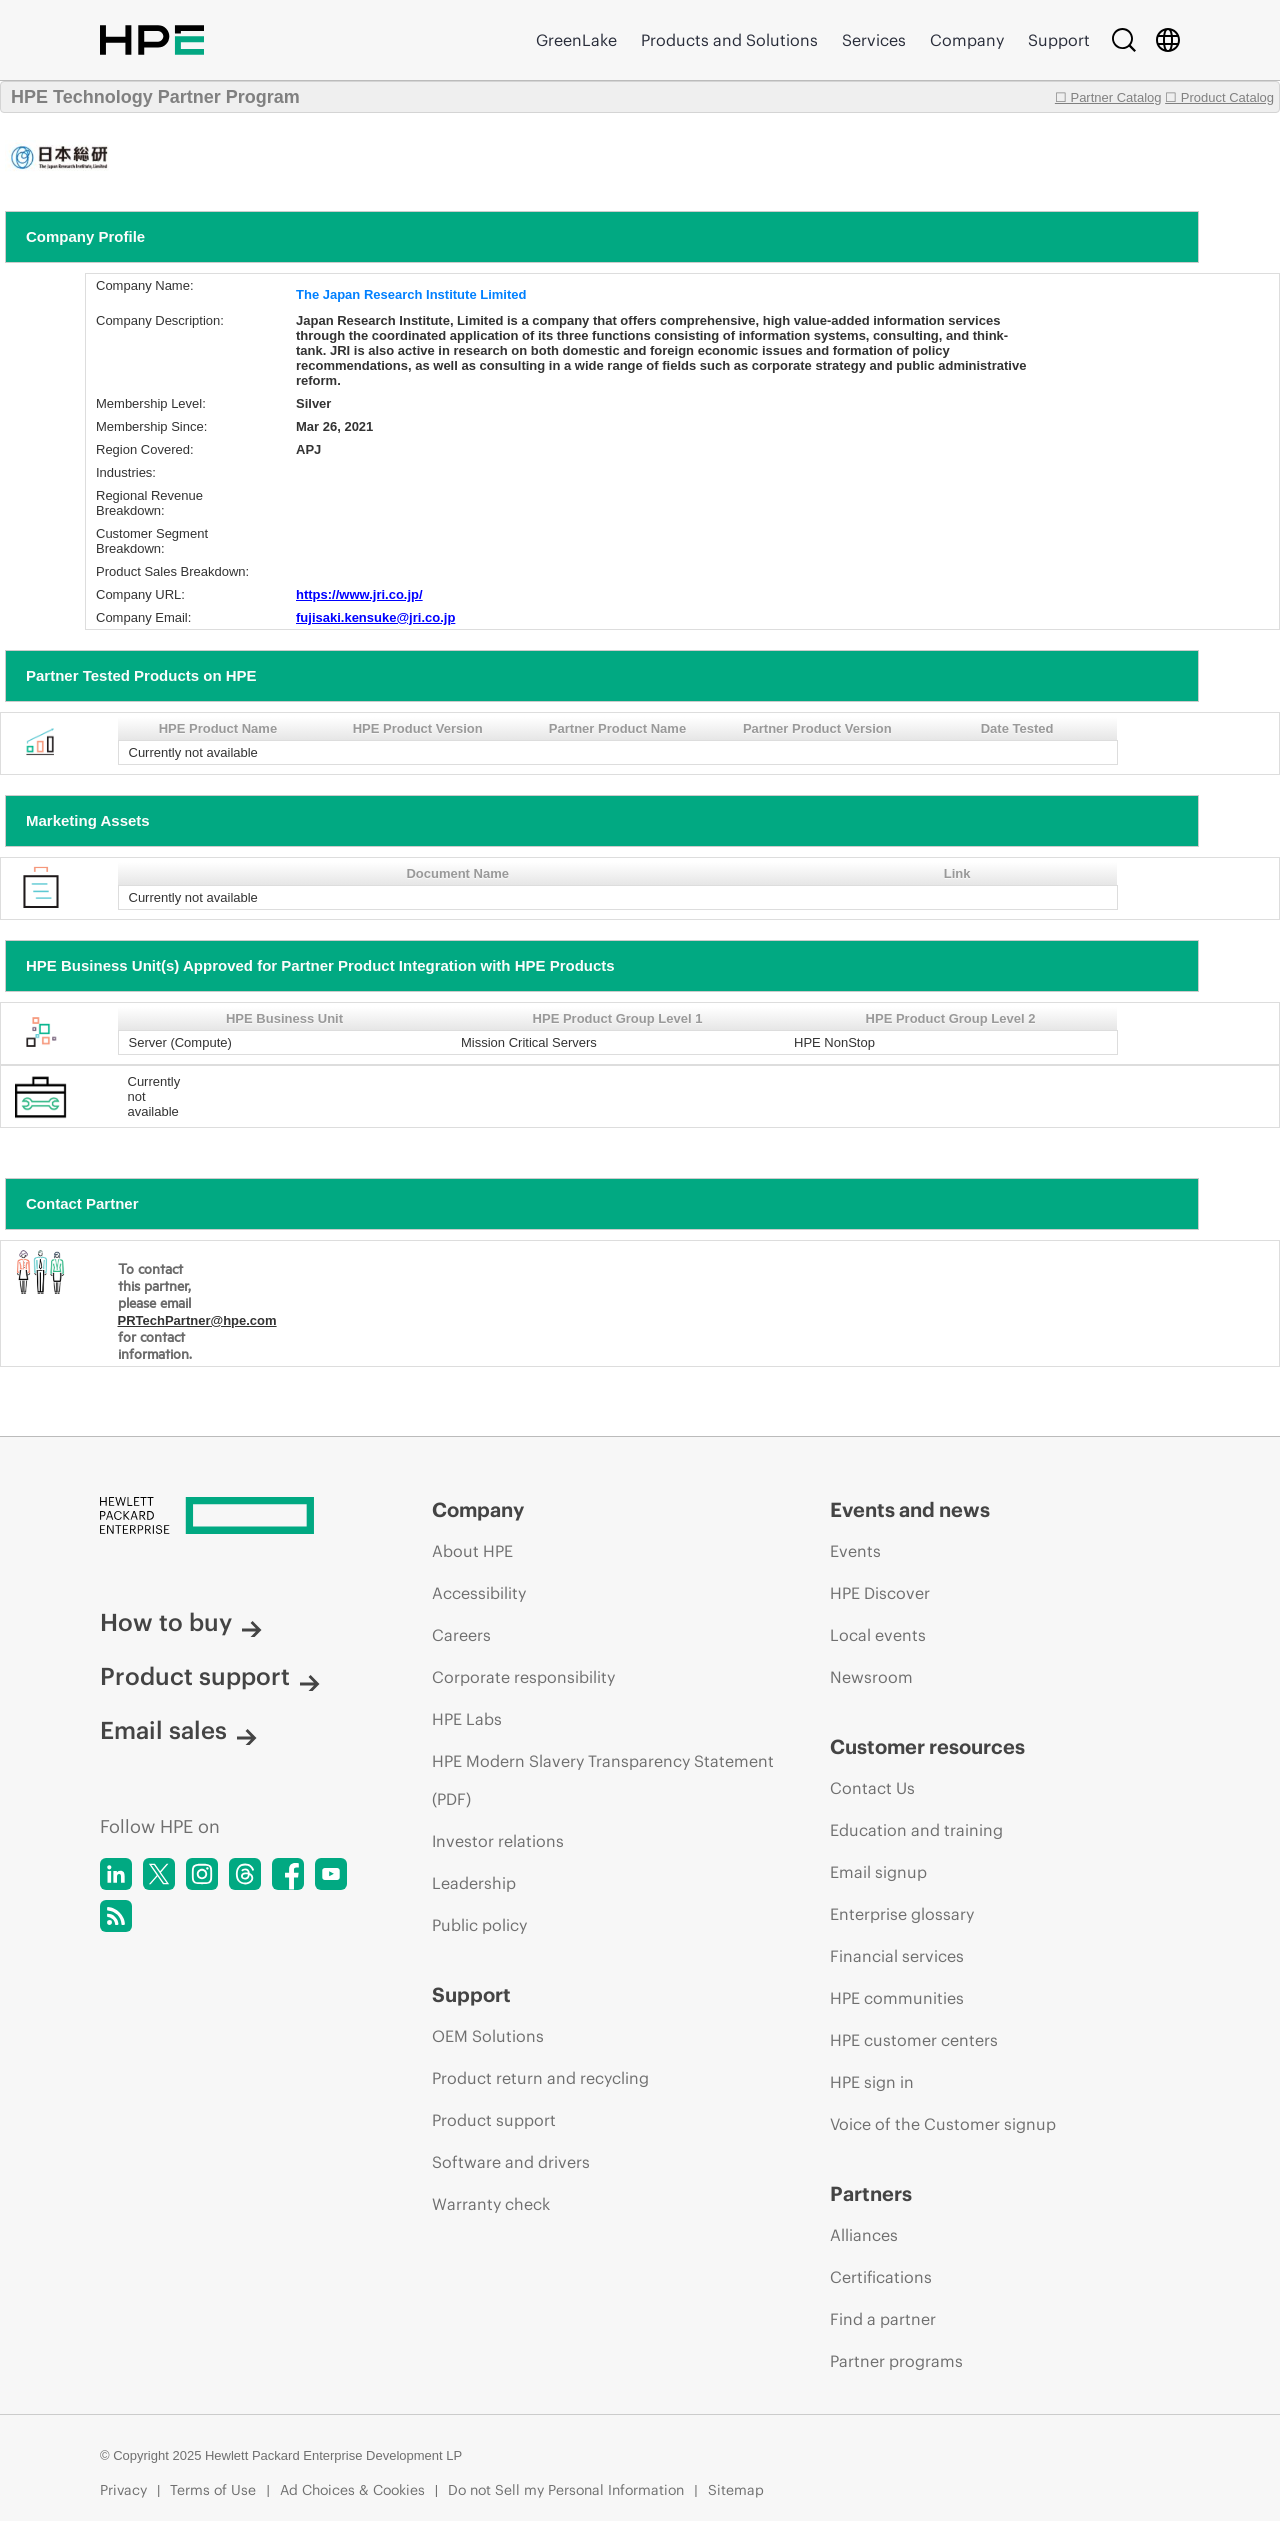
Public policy (479, 1925)
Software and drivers (511, 2162)
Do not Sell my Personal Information (566, 2490)
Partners (871, 2193)
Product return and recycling (540, 2078)
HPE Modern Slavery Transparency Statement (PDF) (603, 1780)
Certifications (881, 2277)
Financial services (897, 1956)
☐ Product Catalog (1219, 97)
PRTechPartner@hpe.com (197, 1320)
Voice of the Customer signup (943, 2124)
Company (967, 40)
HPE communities (897, 1998)
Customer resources (927, 1746)
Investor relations (498, 1841)
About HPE (472, 1551)
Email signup (878, 1872)
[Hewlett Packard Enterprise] (228, 1517)
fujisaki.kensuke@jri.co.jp (375, 617)
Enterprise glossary (902, 1914)
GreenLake (576, 40)
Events (855, 1551)
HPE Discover (880, 1593)
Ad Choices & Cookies (352, 2490)
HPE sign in (872, 2082)
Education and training (916, 1830)
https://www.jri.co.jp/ (359, 594)
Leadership (474, 1883)
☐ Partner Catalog (1108, 97)
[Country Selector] (1168, 40)
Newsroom (871, 1677)
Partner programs (896, 2361)
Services (874, 40)
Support (1059, 40)
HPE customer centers (914, 2040)
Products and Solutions (729, 40)
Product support (210, 1676)
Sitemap (736, 2490)
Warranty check (491, 2204)
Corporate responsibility (523, 1677)
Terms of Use (213, 2490)
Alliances (864, 2235)
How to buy (181, 1622)
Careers (461, 1635)
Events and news (910, 1509)
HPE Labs (467, 1719)
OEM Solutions (488, 2036)
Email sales (178, 1730)
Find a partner (883, 2319)
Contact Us (872, 1788)
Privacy (123, 2490)
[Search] (1124, 40)
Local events (878, 1635)
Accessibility (479, 1593)
